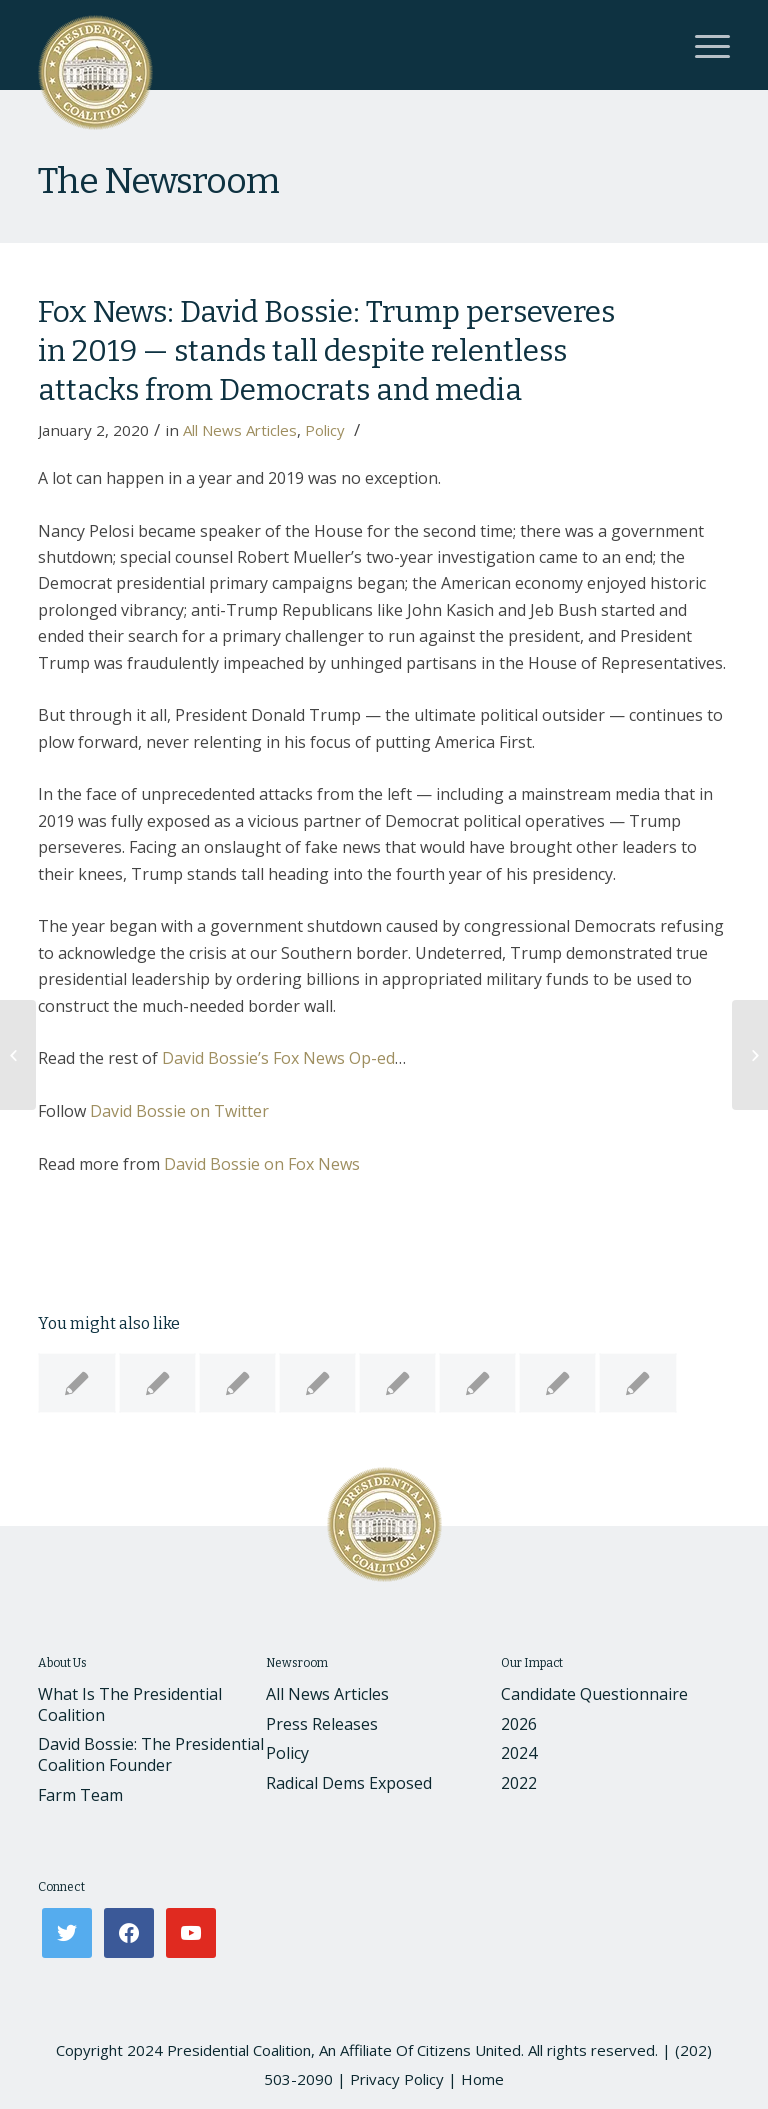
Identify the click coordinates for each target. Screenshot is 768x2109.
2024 (519, 1753)
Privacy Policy (397, 2079)
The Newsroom (158, 181)
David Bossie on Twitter (179, 1111)
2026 (519, 1724)
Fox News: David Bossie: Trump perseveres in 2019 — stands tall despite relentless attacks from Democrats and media (326, 351)
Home (482, 2079)
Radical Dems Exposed (349, 1783)
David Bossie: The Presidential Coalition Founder (151, 1754)
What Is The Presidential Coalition (130, 1704)
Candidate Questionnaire (594, 1694)
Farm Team (80, 1795)
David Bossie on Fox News (262, 1164)
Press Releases (322, 1724)
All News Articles (240, 430)
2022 (519, 1783)
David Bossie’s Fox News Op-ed (278, 1058)
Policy (325, 430)
